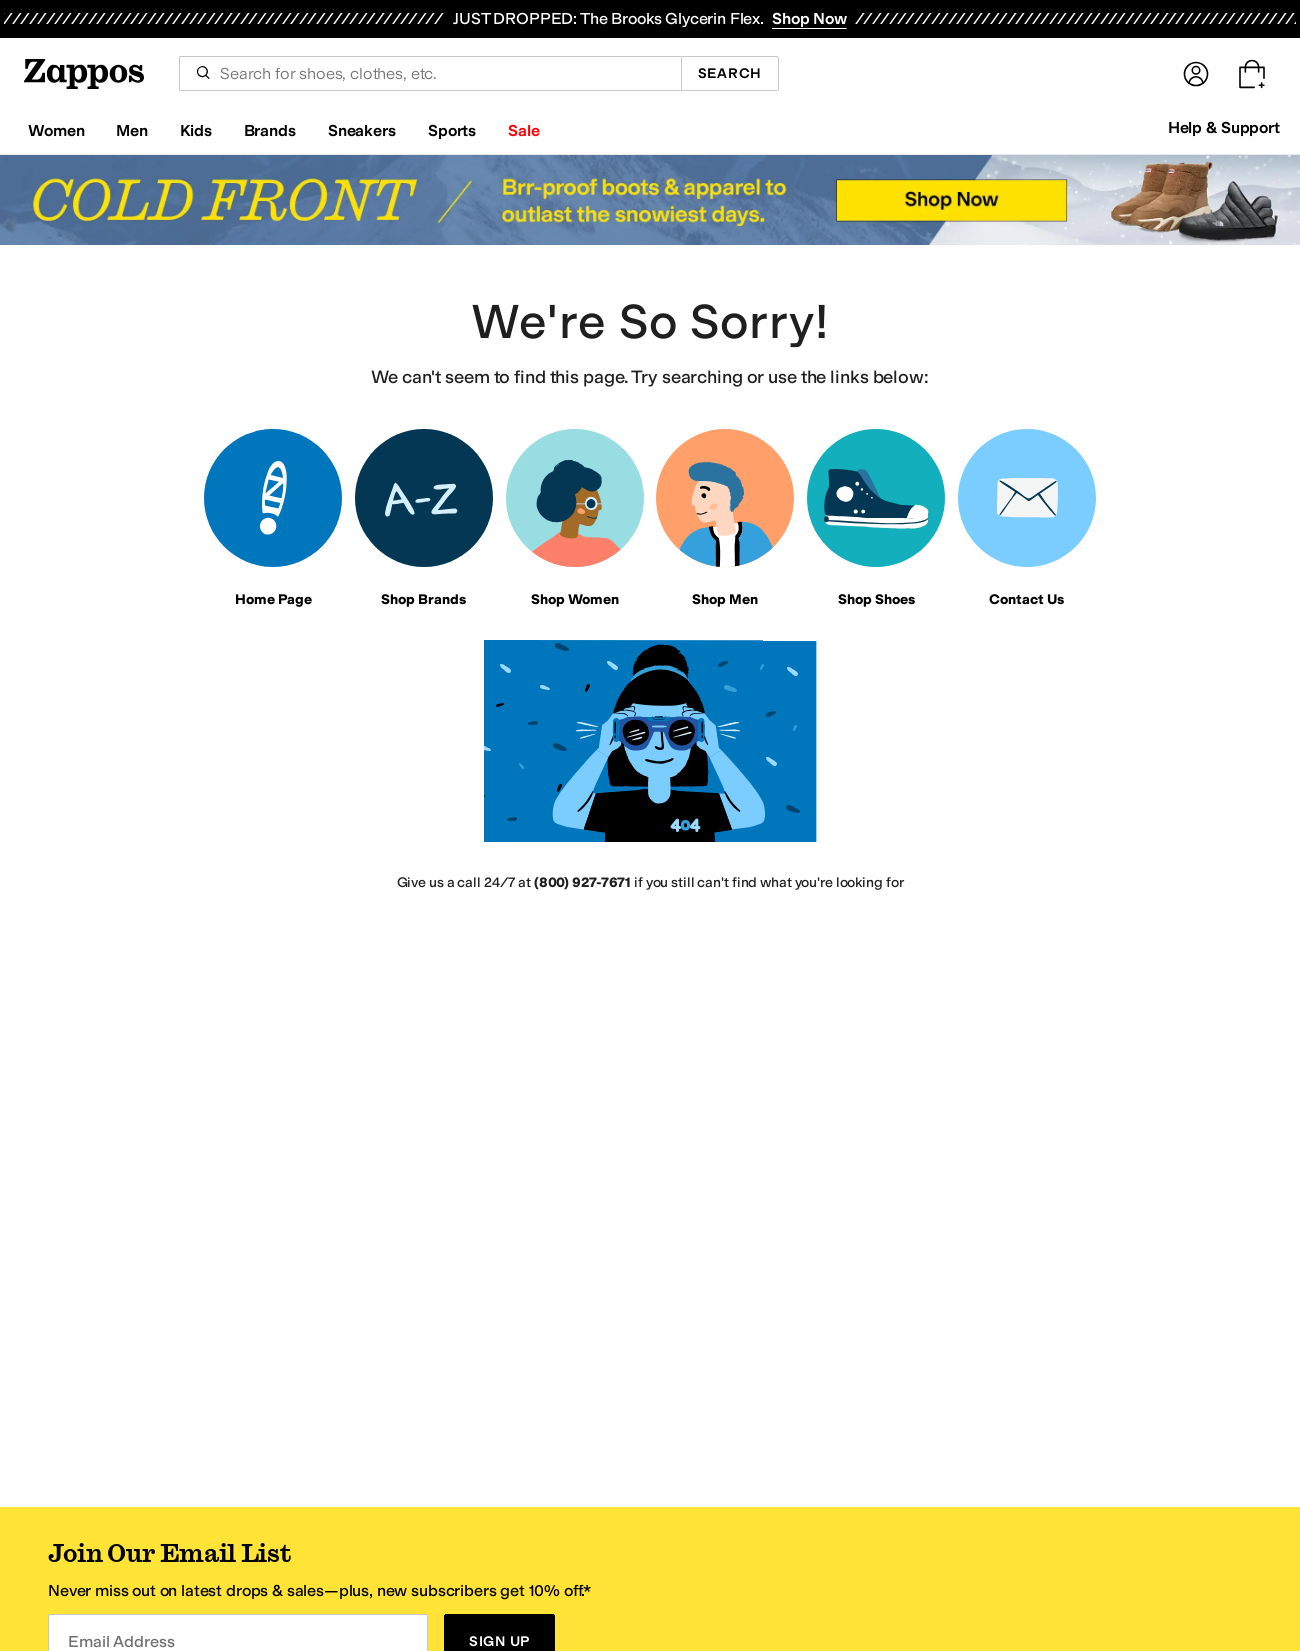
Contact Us (1026, 599)
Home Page (273, 599)
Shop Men (725, 599)
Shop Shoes (876, 599)
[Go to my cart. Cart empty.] (1252, 74)
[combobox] (430, 73)
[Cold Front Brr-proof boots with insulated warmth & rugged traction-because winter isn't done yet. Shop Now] (650, 200)
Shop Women (575, 599)
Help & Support (1224, 127)
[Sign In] (1196, 74)
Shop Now (809, 18)
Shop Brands (423, 599)
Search (730, 73)
